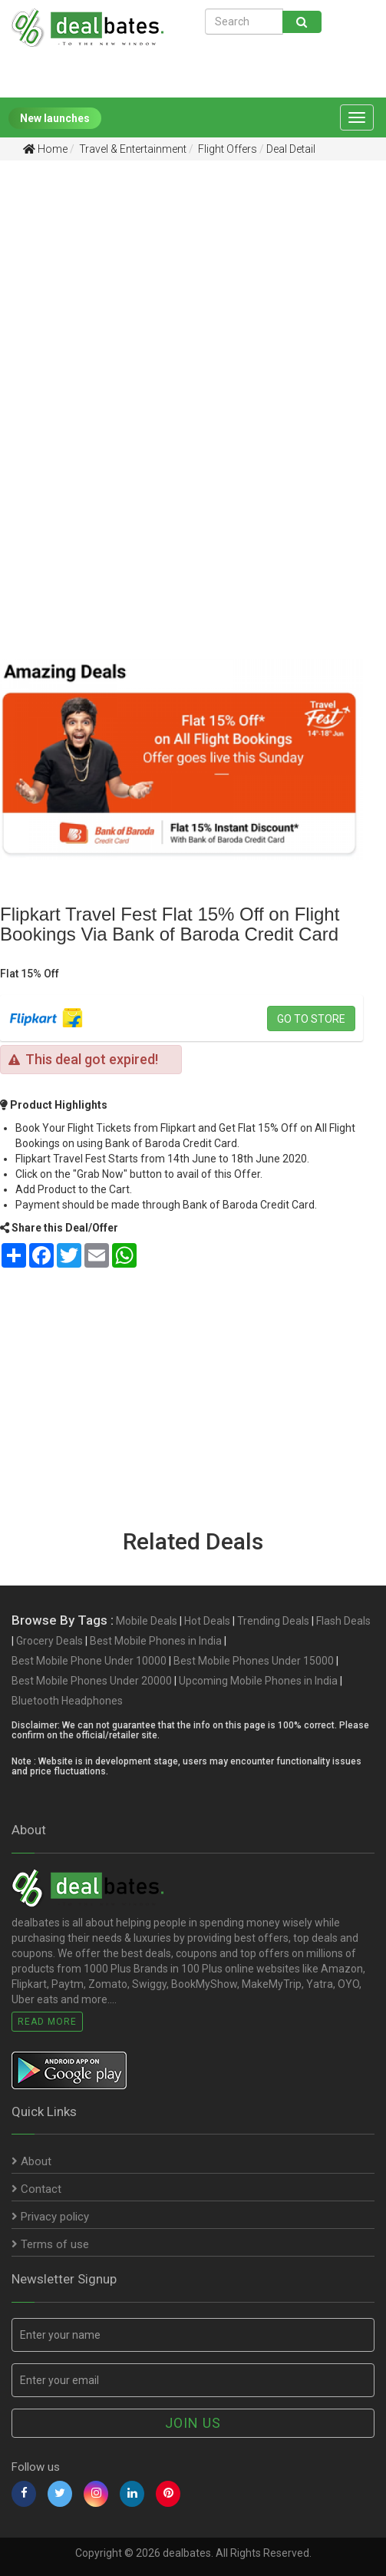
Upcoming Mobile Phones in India (258, 1681)
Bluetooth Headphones (67, 1701)
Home (45, 149)
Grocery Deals (49, 1641)
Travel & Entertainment (131, 149)
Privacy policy (50, 2217)
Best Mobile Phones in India (156, 1641)
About (31, 2161)
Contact (36, 2189)
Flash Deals (343, 1621)
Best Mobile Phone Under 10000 (89, 1661)
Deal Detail (290, 149)
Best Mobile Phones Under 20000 (92, 1681)
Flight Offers (226, 149)
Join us (193, 2423)
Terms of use (50, 2244)
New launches (55, 118)
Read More (47, 2021)
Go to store (311, 1019)
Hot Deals (207, 1621)
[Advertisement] (181, 291)
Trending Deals (273, 1621)
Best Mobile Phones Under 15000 (253, 1661)
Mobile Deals (146, 1621)
